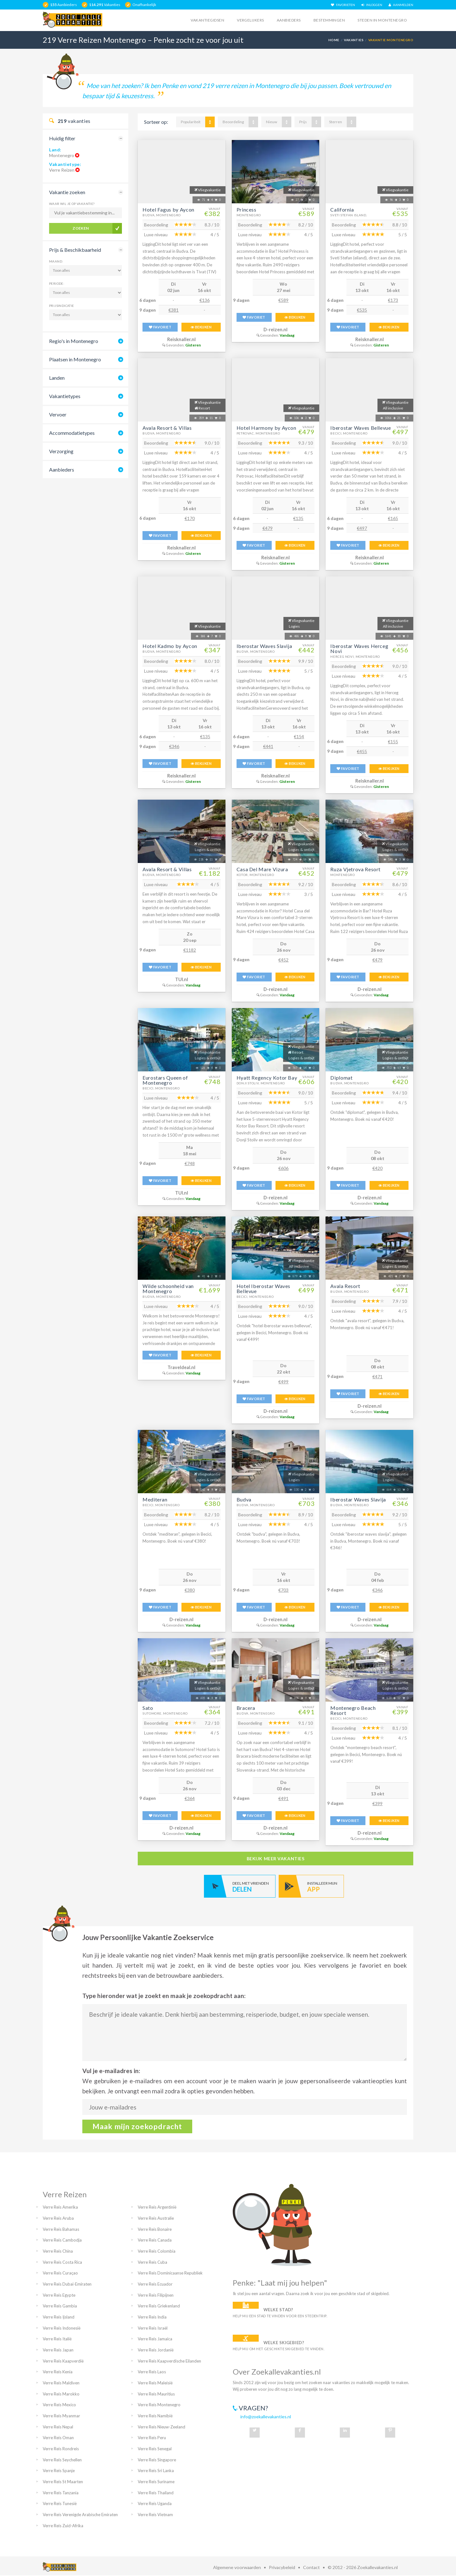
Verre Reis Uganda (155, 2503)
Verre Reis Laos (152, 2371)
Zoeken (81, 228)
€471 (377, 1376)
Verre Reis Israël (153, 2328)
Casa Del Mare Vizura (262, 869)
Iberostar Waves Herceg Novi (359, 648)
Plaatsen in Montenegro (75, 359)
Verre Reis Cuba (152, 2262)
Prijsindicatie (61, 306)
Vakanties (354, 40)
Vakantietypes (64, 396)
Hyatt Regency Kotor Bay (267, 1078)
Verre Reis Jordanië (156, 2349)
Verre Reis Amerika (60, 2207)
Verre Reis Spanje (59, 2470)
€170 (190, 518)
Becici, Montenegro (349, 433)
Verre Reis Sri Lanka (156, 2470)
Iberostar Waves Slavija (264, 646)
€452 (283, 959)
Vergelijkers (250, 20)
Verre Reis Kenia (58, 2371)
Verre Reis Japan (58, 2349)
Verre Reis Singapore (157, 2459)
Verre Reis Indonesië (61, 2328)
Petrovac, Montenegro (258, 433)
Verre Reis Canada (155, 2240)
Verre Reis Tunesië (60, 2503)
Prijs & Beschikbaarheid (75, 250)
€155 (393, 741)
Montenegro (249, 215)
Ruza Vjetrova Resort (355, 869)
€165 (393, 518)
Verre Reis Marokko (61, 2393)
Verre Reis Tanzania (61, 2492)
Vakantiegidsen (207, 20)
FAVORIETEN (343, 5)
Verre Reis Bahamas (61, 2229)
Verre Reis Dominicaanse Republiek (170, 2272)
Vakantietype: (65, 164)
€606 (283, 1168)
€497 (362, 528)
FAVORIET (160, 327)
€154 (299, 736)
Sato (147, 1708)
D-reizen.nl (275, 329)
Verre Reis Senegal (155, 2448)
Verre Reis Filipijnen (156, 2295)
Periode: (56, 283)
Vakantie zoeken (67, 192)
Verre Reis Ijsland (58, 2316)
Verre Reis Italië (57, 2338)
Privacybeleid (282, 2567)
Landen (57, 378)
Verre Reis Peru (152, 2437)
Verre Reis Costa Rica (62, 2262)
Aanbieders (289, 20)
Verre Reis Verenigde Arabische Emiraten (80, 2514)
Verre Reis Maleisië (155, 2382)
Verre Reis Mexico (59, 2404)
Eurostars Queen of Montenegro (165, 1080)
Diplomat (341, 1078)
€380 (190, 1590)
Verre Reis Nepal (58, 2426)
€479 (268, 528)
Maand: (56, 261)
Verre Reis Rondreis (61, 2448)
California (342, 209)
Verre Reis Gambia (60, 2305)
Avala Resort (345, 1286)
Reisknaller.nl (181, 339)
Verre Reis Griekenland (159, 2305)
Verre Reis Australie (156, 2218)
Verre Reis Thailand (156, 2492)
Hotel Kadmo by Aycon (169, 646)
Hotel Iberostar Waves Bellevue (263, 1288)
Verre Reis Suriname (156, 2481)
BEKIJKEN (201, 327)
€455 (362, 751)
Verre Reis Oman (58, 2437)
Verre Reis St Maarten (63, 2481)
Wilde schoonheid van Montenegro (168, 1288)
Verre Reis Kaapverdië (63, 2360)
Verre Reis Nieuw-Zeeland (161, 2426)
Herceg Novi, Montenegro (355, 656)
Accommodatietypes (72, 433)
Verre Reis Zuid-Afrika (63, 2525)
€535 (362, 310)
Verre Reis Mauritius (156, 2393)
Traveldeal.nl (181, 1367)
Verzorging (61, 451)
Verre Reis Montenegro (159, 2404)
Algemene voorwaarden (237, 2567)
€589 (283, 300)
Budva (244, 1499)
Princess (246, 209)
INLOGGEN (371, 5)
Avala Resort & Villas (167, 428)
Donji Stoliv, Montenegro (261, 1083)
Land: (55, 149)
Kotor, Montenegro (255, 875)
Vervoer (57, 414)
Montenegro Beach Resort (353, 1710)
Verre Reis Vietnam (155, 2514)
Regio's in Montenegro (73, 341)
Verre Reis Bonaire (155, 2229)
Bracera (246, 1708)
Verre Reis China (58, 2251)
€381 (173, 310)
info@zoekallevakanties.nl (265, 2416)
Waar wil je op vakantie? (72, 204)
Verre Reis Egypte (59, 2295)
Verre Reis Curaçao (60, 2272)
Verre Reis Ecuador (155, 2284)
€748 (190, 1163)
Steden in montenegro (382, 20)
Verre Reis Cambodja (62, 2240)
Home (333, 40)
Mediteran (155, 1499)
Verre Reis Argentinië (157, 2207)
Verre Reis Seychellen (62, 2459)
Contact (311, 2567)
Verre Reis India (152, 2316)
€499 (283, 1381)
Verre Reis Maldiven (61, 2382)
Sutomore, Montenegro (165, 1713)
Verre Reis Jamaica (155, 2338)
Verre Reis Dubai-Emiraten (67, 2284)
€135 (298, 518)
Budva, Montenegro (161, 215)
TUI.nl (181, 979)
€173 (393, 300)
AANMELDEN (401, 5)
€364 (190, 1798)
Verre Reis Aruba (58, 2218)
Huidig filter (62, 138)
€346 (174, 746)
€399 (377, 1803)
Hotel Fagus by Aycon (168, 209)
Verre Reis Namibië (155, 2415)
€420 (377, 1168)
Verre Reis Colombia (156, 2251)
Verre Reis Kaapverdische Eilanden (169, 2360)
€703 (283, 1590)
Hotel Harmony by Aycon (266, 428)
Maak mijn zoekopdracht (137, 2126)
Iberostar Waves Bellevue (360, 428)
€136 (205, 300)
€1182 (189, 950)
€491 (283, 1798)
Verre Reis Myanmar (61, 2415)
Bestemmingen (329, 20)
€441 (268, 746)
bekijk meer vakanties (276, 1858)
